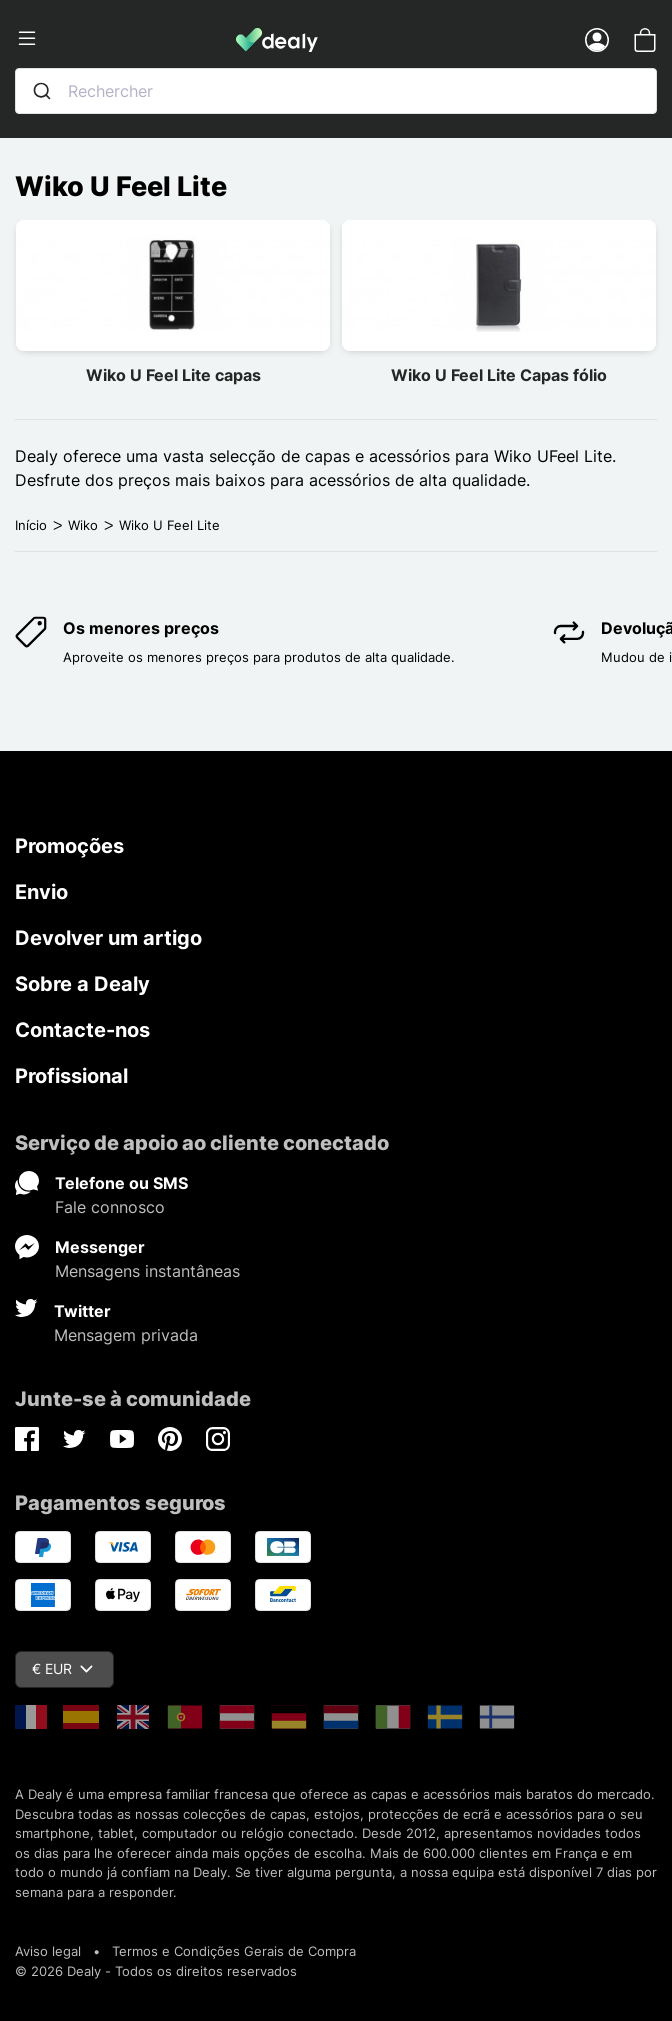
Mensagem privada (126, 1335)
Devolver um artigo (108, 938)
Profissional (71, 1076)
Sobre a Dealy (82, 984)
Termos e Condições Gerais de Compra (234, 1951)
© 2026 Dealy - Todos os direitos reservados (156, 1971)
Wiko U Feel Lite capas (173, 375)
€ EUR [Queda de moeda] (62, 1668)
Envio (41, 892)
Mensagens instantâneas (147, 1271)
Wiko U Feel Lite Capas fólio (499, 375)
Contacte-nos (82, 1030)
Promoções (69, 846)
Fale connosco (110, 1207)
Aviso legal (48, 1951)
